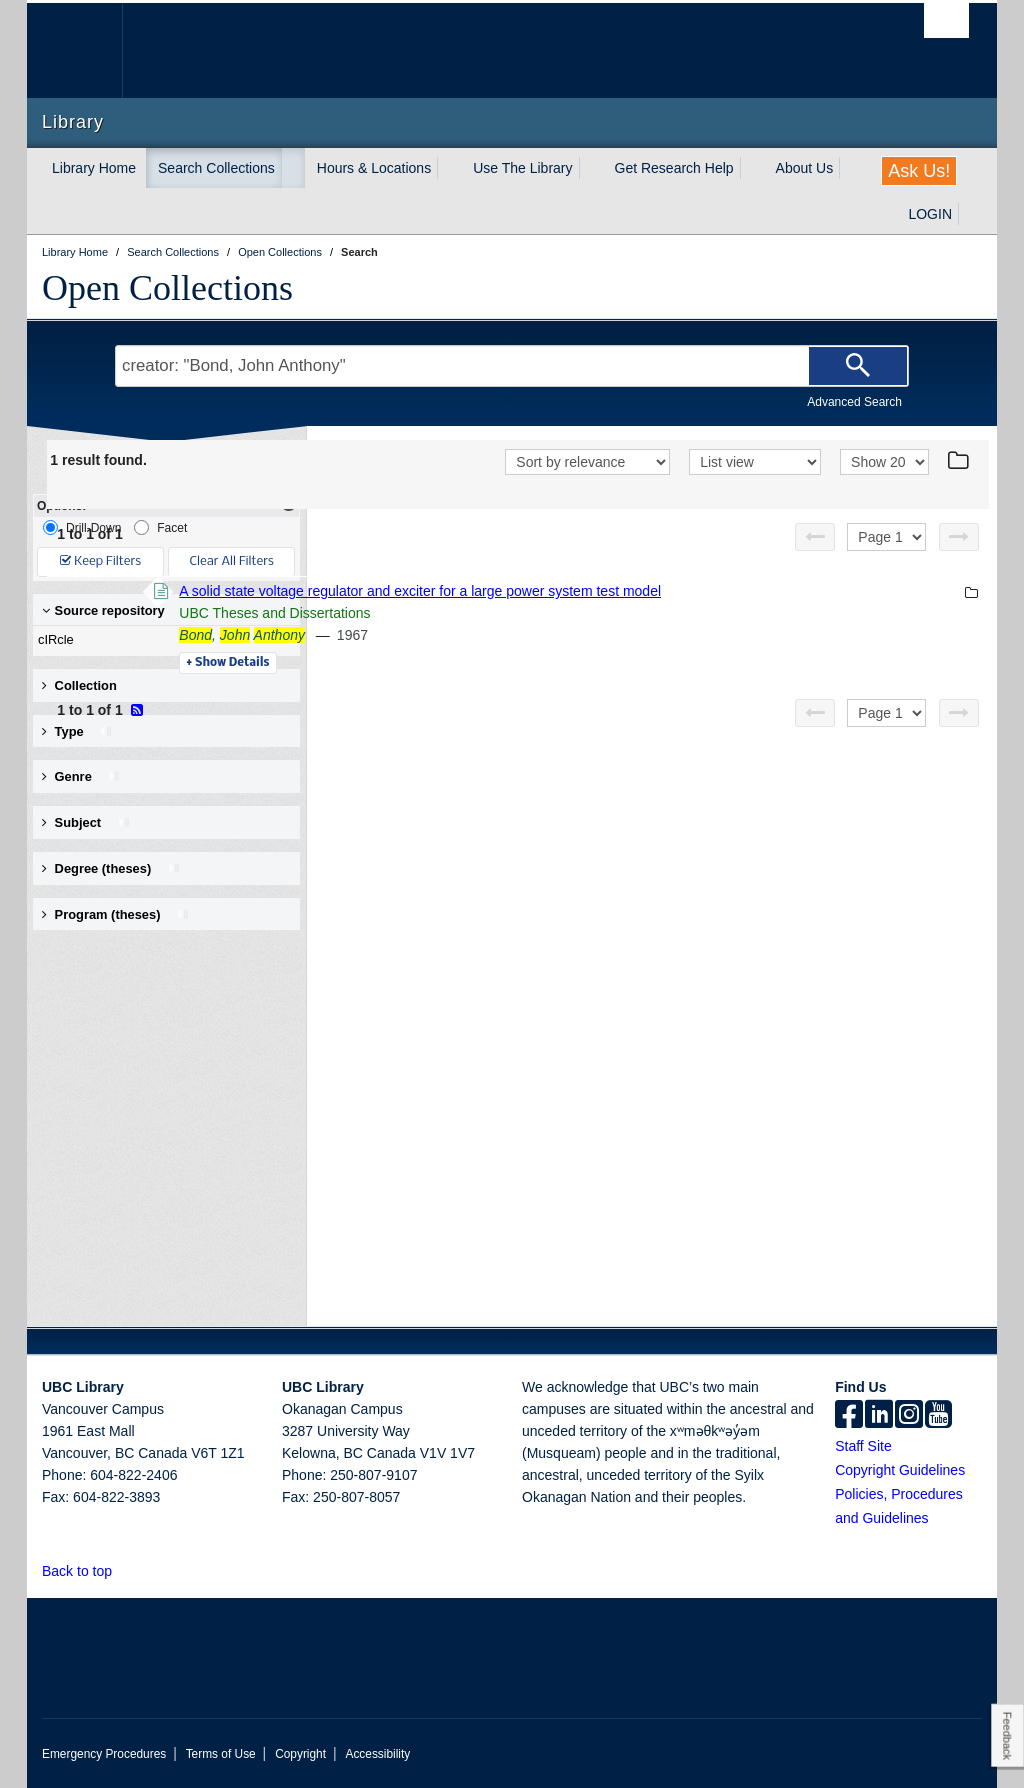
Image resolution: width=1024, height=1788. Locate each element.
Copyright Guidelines (900, 1470)
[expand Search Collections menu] (293, 168)
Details (501, 663)
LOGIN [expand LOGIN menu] (930, 214)
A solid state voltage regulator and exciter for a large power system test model (694, 591)
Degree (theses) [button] (111, 868)
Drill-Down (82, 527)
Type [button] (77, 731)
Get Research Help (674, 168)
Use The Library (522, 168)
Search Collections (216, 168)
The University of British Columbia (89, 50)
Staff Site (863, 1446)
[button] (123, 1570)
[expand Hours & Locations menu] (449, 168)
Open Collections (167, 288)
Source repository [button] (103, 610)
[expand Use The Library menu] (591, 168)
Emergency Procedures (104, 1754)
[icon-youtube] (938, 1416)
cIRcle (162, 640)
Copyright (300, 1754)
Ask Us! (919, 171)
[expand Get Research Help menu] (752, 168)
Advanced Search (854, 402)
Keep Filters (100, 561)
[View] (755, 462)
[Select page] (886, 537)
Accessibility (377, 1754)
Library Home (94, 168)
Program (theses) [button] (116, 914)
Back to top (86, 1571)
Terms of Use (221, 1754)
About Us (805, 168)
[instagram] (909, 1416)
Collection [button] (79, 685)
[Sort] (587, 462)
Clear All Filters (232, 561)
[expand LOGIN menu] (970, 214)
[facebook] (849, 1416)
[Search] (858, 366)
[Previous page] (815, 537)
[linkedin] (879, 1416)
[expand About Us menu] (851, 168)
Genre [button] (81, 776)
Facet (160, 527)
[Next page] (959, 537)
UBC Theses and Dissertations (548, 613)
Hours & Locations (374, 168)
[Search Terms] (512, 366)
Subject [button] (86, 822)
